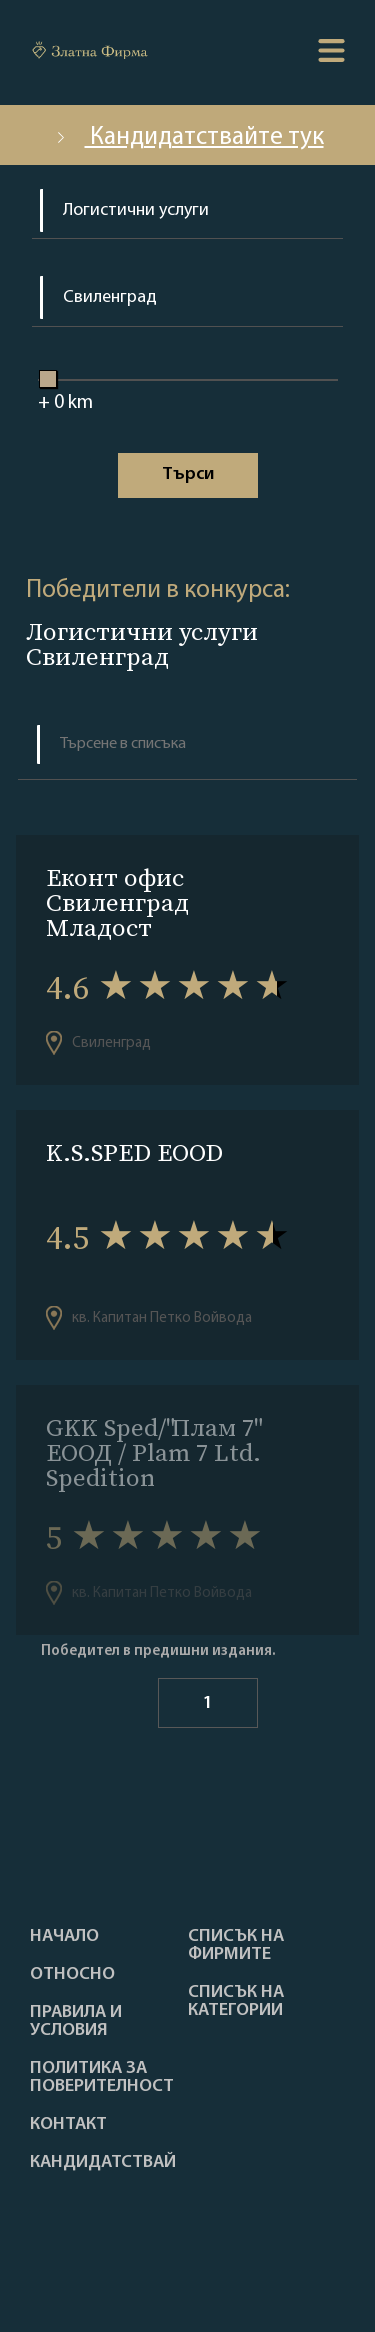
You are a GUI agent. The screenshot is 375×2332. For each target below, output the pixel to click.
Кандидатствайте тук (188, 137)
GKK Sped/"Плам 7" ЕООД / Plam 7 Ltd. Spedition (153, 1452)
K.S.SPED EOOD (134, 1152)
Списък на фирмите (236, 1946)
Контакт (68, 2125)
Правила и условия (76, 2022)
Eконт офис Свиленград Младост (117, 902)
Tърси (188, 474)
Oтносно (72, 1975)
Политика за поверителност (102, 2078)
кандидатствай (103, 2163)
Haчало (64, 1937)
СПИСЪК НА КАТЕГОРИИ (236, 2002)
